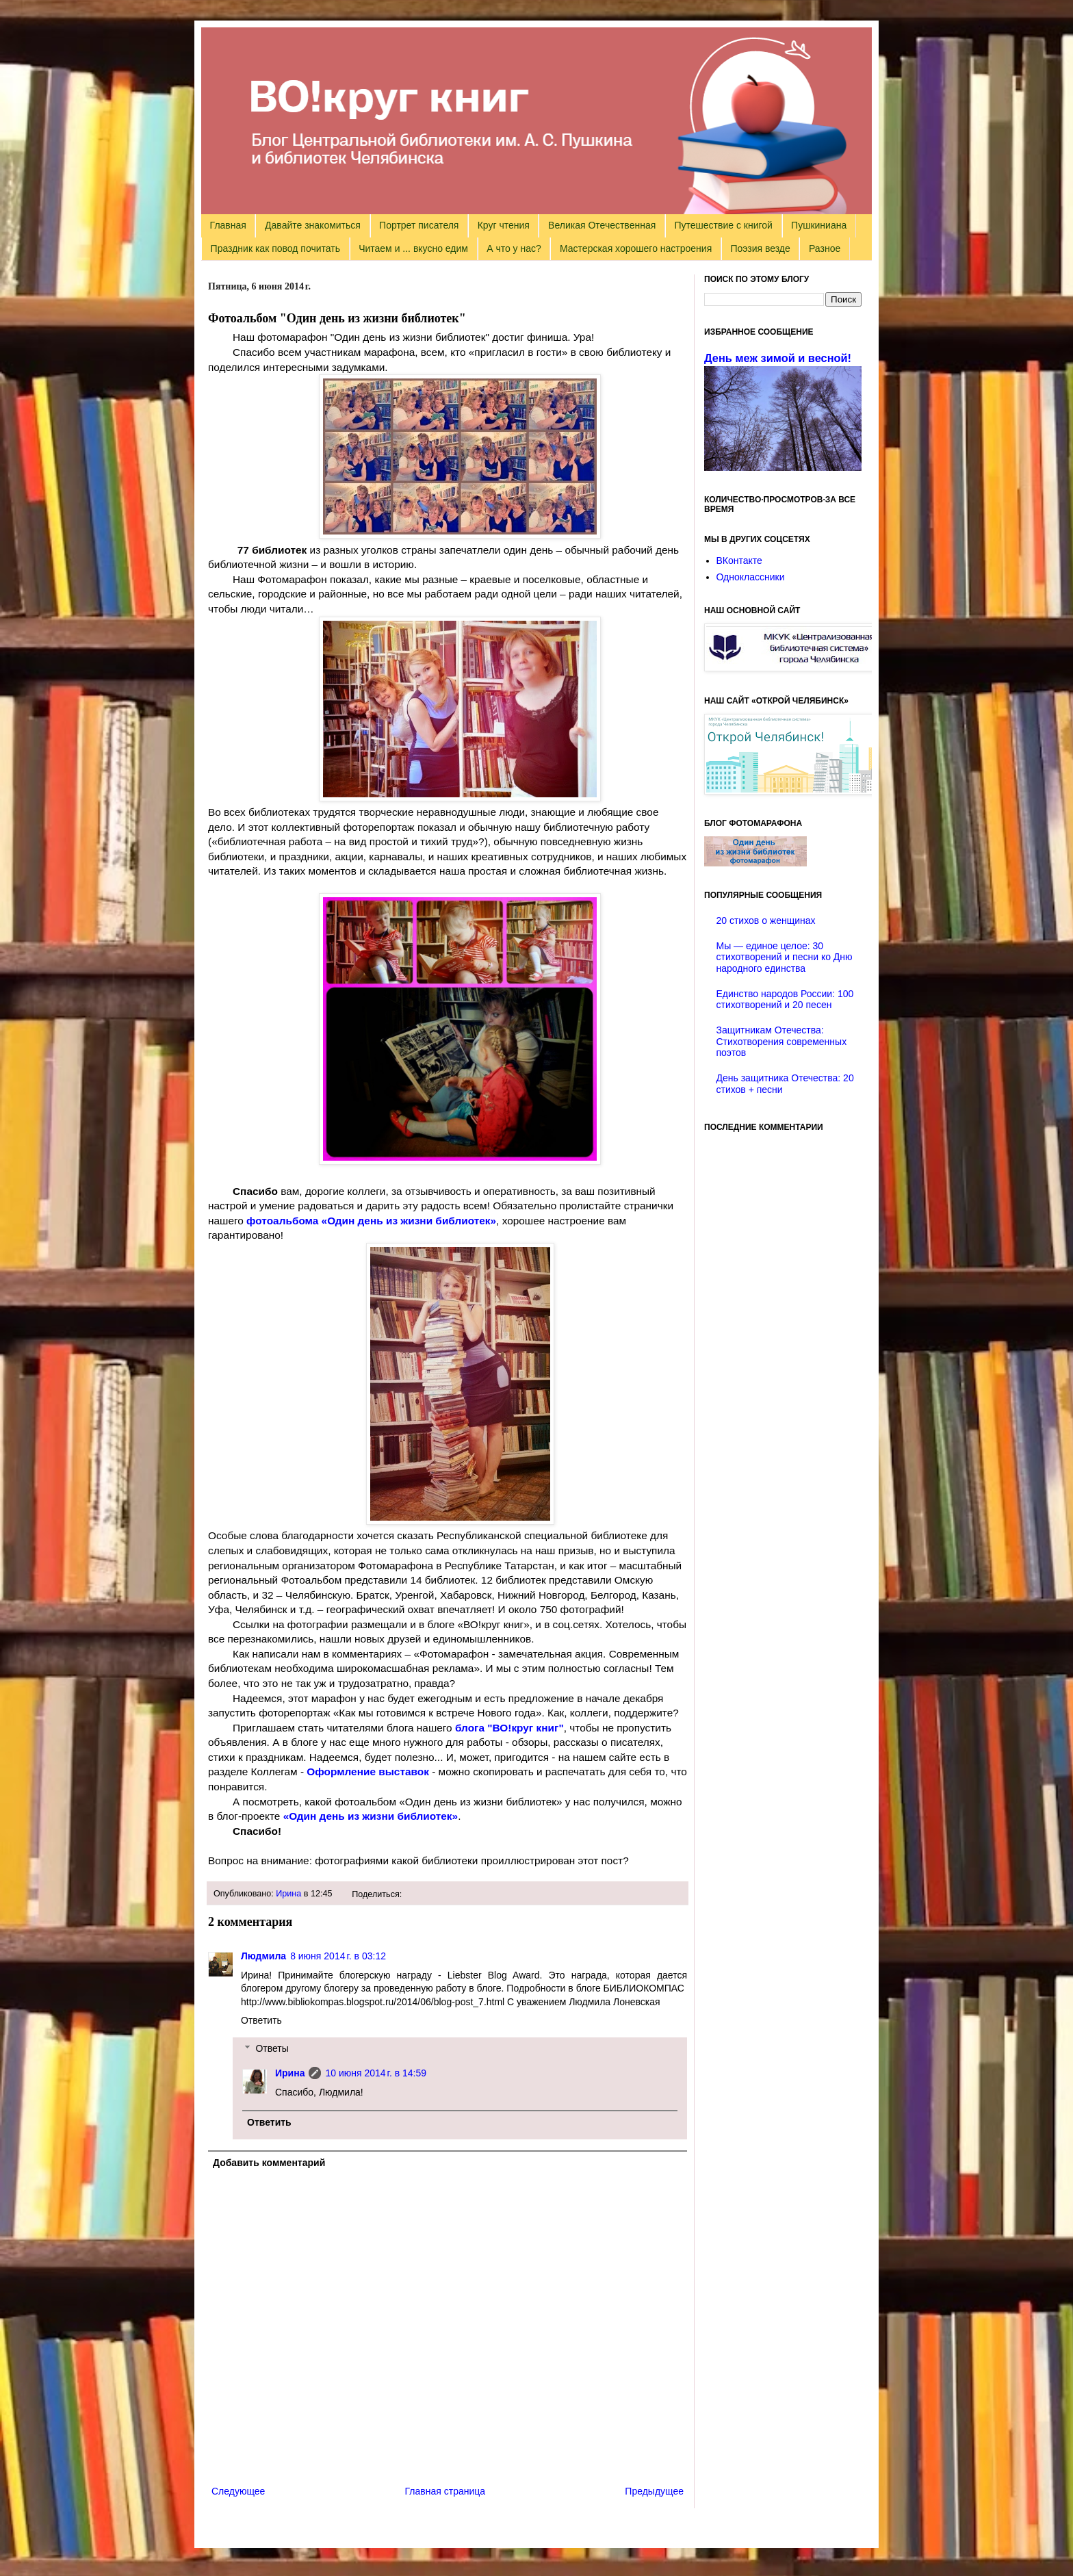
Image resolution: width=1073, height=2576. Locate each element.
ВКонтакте (739, 560)
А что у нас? (514, 248)
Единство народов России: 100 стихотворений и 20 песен (785, 999)
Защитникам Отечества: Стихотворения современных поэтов (781, 1042)
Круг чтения (504, 225)
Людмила (263, 1955)
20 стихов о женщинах (766, 920)
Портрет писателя (418, 225)
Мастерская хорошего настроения (636, 248)
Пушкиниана (818, 225)
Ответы (271, 2048)
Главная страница (445, 2491)
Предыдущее (654, 2491)
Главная (228, 225)
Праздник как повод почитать (275, 248)
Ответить (261, 2020)
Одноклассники (750, 576)
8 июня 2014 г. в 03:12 (338, 1955)
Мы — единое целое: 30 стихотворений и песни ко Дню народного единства (784, 957)
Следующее (238, 2491)
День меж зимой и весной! (777, 358)
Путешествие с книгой (723, 225)
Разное (824, 248)
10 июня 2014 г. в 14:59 (375, 2073)
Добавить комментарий (269, 2162)
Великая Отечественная (602, 225)
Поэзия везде (760, 248)
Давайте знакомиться (313, 225)
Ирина (288, 1893)
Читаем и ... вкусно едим (413, 248)
